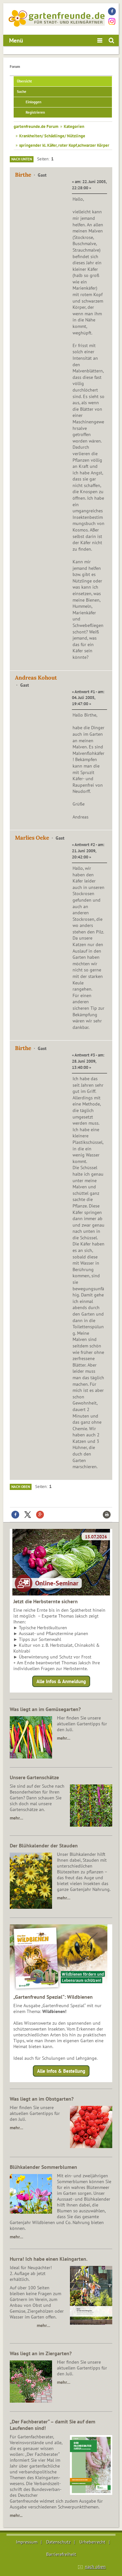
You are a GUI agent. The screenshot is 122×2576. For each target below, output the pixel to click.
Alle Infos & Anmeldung (61, 1681)
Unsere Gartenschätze (34, 1777)
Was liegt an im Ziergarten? (41, 2353)
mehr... (16, 2515)
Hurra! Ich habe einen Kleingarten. (49, 2259)
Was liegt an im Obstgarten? (42, 2098)
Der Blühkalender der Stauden (44, 1845)
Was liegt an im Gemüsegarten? (45, 1709)
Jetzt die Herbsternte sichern (45, 1601)
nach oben (95, 2567)
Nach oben (20, 1486)
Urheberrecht (92, 2542)
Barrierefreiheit (61, 2554)
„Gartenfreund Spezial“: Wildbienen (53, 1997)
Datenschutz (58, 2542)
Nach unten (21, 159)
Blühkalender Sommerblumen (43, 2167)
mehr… (63, 1738)
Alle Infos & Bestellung (61, 2071)
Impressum (26, 2542)
